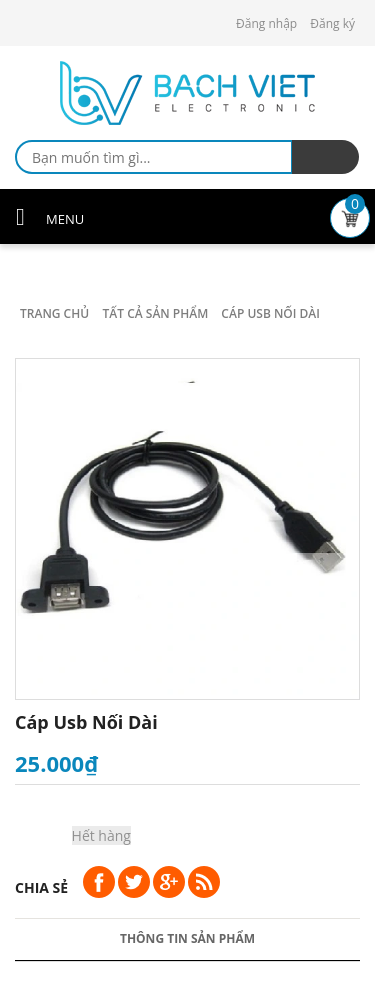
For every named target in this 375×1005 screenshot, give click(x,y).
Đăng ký (332, 23)
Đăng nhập (266, 23)
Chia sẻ (41, 887)
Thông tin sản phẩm (187, 938)
